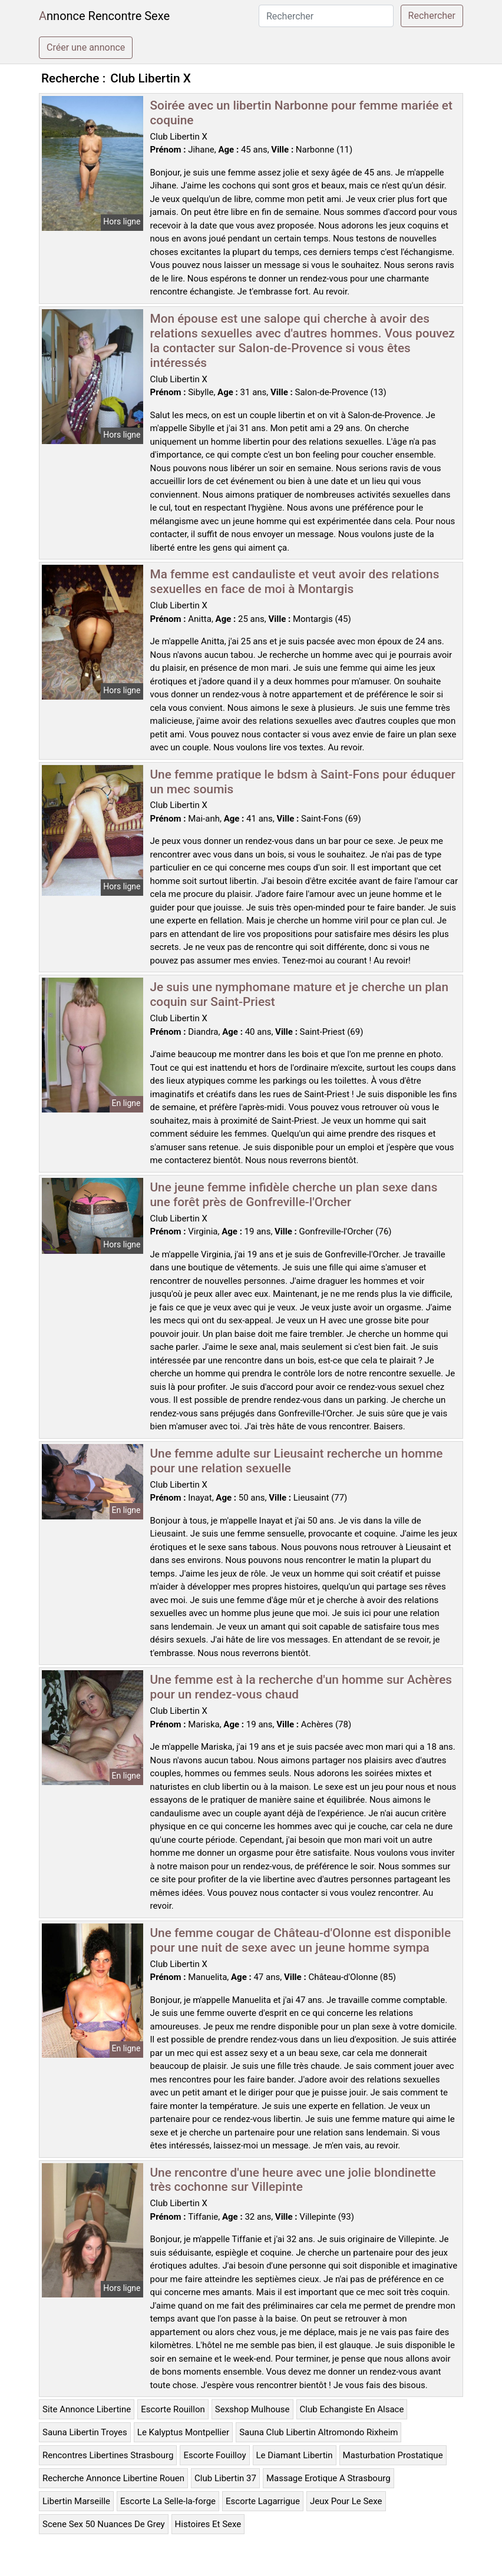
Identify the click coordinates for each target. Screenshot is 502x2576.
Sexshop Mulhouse (252, 2409)
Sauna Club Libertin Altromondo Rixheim (318, 2432)
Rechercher (431, 15)
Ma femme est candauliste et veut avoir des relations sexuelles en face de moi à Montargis (295, 581)
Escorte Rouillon (173, 2409)
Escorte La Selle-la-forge (168, 2501)
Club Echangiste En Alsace (352, 2409)
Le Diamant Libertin (294, 2455)
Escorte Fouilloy (214, 2455)
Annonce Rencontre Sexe (104, 16)
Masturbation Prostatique (393, 2455)
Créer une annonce (86, 47)
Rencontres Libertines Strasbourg (107, 2455)
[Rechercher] (326, 16)
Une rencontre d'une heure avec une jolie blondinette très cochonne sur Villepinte (293, 2180)
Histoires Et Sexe (208, 2524)
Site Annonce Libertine (86, 2409)
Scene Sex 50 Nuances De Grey (103, 2524)
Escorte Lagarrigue (263, 2501)
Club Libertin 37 (225, 2478)
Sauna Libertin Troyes (84, 2432)
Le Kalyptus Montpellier (183, 2432)
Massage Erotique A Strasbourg (328, 2478)
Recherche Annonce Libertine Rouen (113, 2478)
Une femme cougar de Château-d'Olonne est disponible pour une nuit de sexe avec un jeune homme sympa (300, 1940)
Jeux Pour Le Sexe (346, 2501)
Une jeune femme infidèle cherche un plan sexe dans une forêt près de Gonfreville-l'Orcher (294, 1194)
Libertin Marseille (76, 2501)
